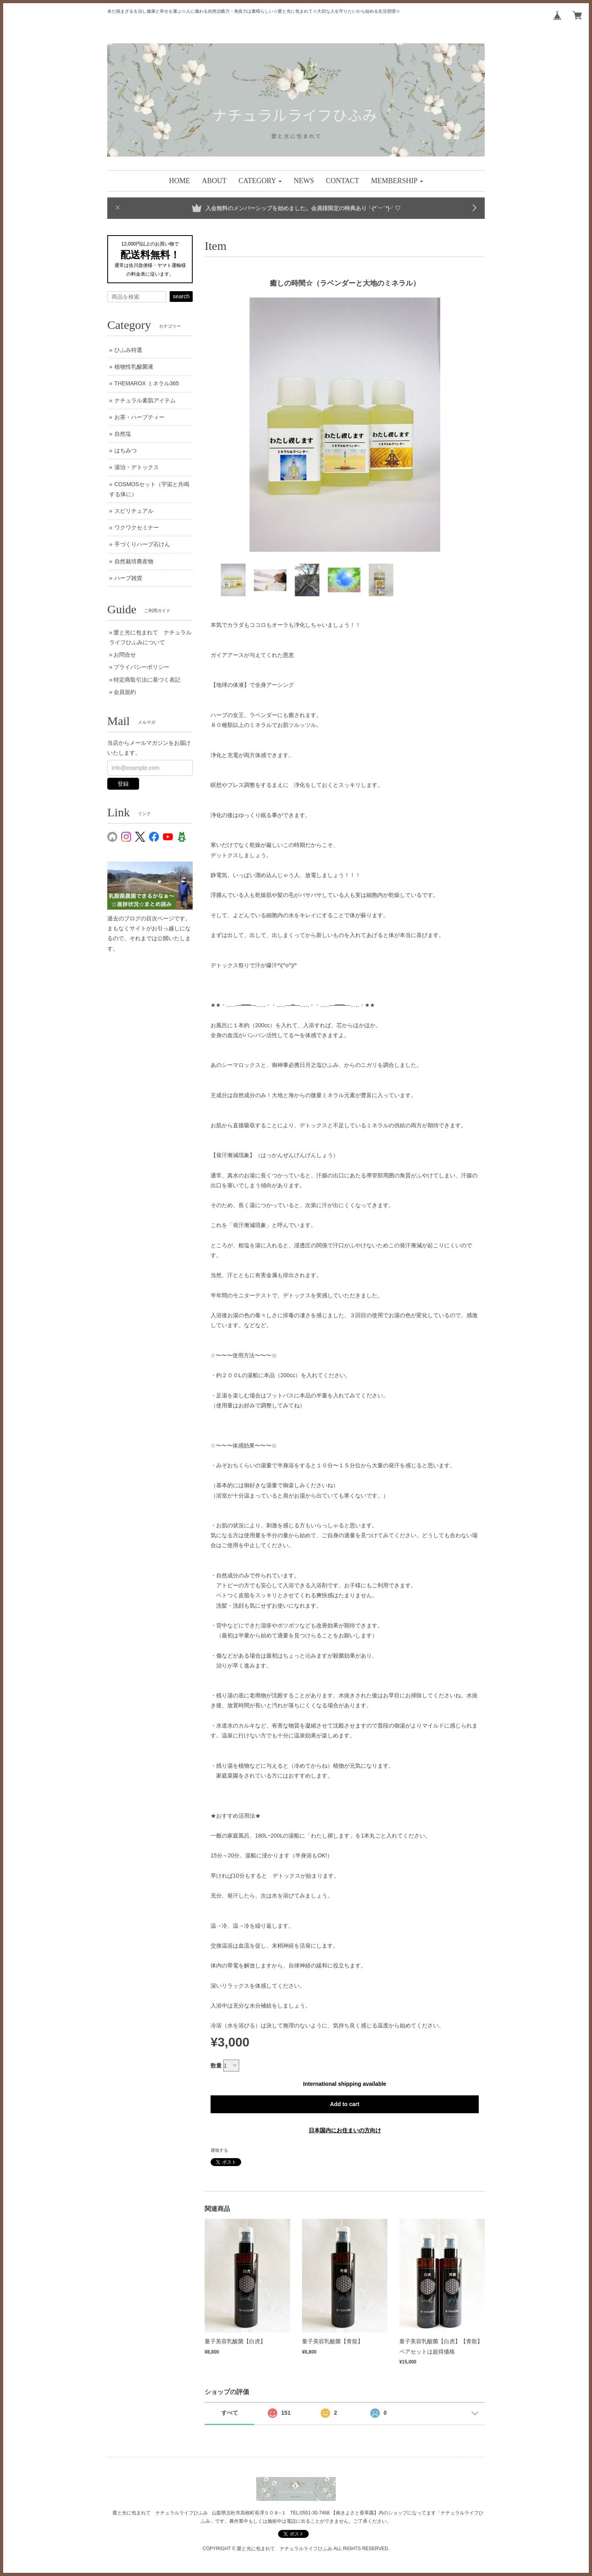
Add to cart (345, 2104)
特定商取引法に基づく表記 (147, 679)
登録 (123, 784)
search (181, 296)
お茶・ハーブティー (139, 417)
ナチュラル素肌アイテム (145, 400)
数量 (216, 2065)
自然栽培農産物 (133, 561)
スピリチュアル (133, 511)
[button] (260, 181)
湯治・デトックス (136, 467)
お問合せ (125, 654)
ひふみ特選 (128, 350)
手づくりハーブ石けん (142, 544)
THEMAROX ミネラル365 (146, 383)
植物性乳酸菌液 (133, 366)
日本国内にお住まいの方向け (345, 2130)
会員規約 (125, 692)
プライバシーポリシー (141, 667)
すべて (229, 2413)
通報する (219, 2150)
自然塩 (122, 434)
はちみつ (125, 450)
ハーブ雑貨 (128, 578)
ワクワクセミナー (136, 527)
